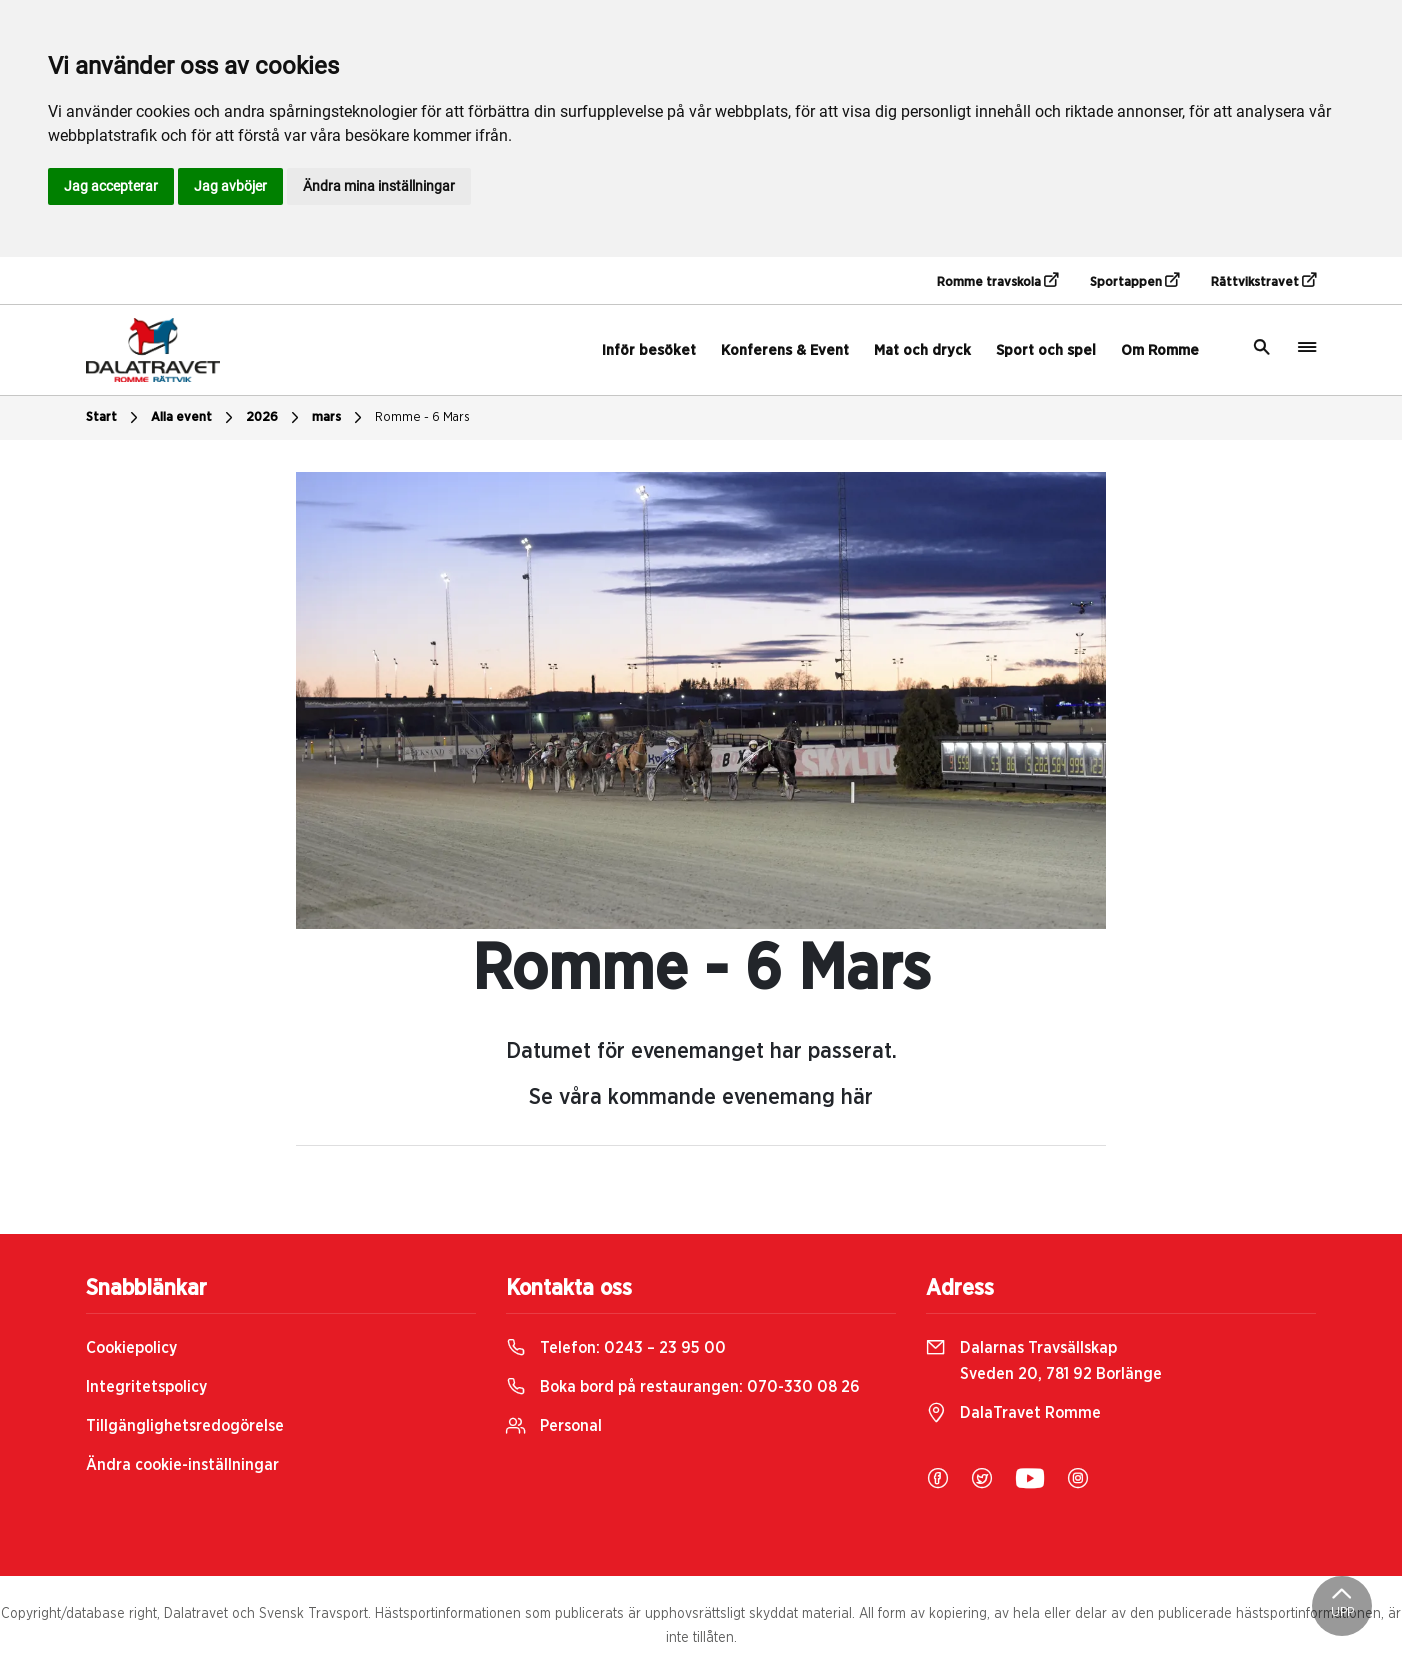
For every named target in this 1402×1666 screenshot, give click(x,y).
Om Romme (1160, 350)
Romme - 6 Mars (422, 417)
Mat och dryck (922, 350)
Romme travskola (997, 281)
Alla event (194, 418)
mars (339, 418)
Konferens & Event (785, 350)
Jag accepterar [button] (111, 186)
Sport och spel (1046, 350)
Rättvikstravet (1263, 281)
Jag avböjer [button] (230, 186)
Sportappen (1134, 281)
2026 (275, 418)
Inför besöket (649, 350)
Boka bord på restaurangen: (683, 1387)
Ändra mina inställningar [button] (379, 186)
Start (114, 418)
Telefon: (616, 1348)
